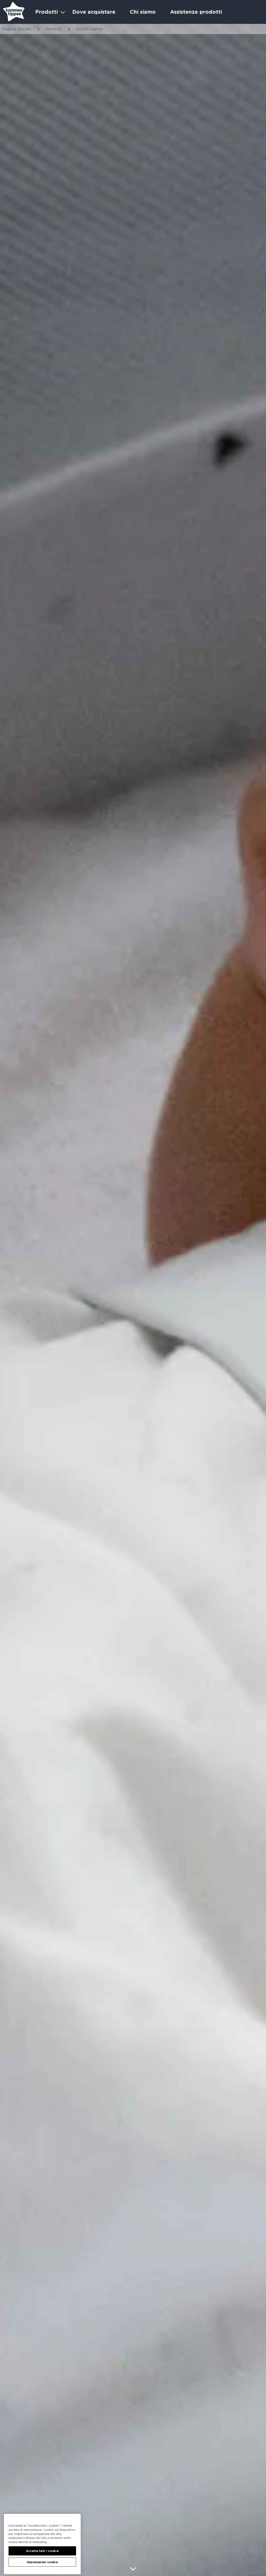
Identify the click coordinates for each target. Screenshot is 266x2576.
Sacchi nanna (89, 29)
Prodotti (49, 12)
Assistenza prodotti (196, 12)
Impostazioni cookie (42, 2563)
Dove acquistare (93, 12)
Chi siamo (143, 12)
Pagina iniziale (16, 29)
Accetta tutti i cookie (42, 2552)
